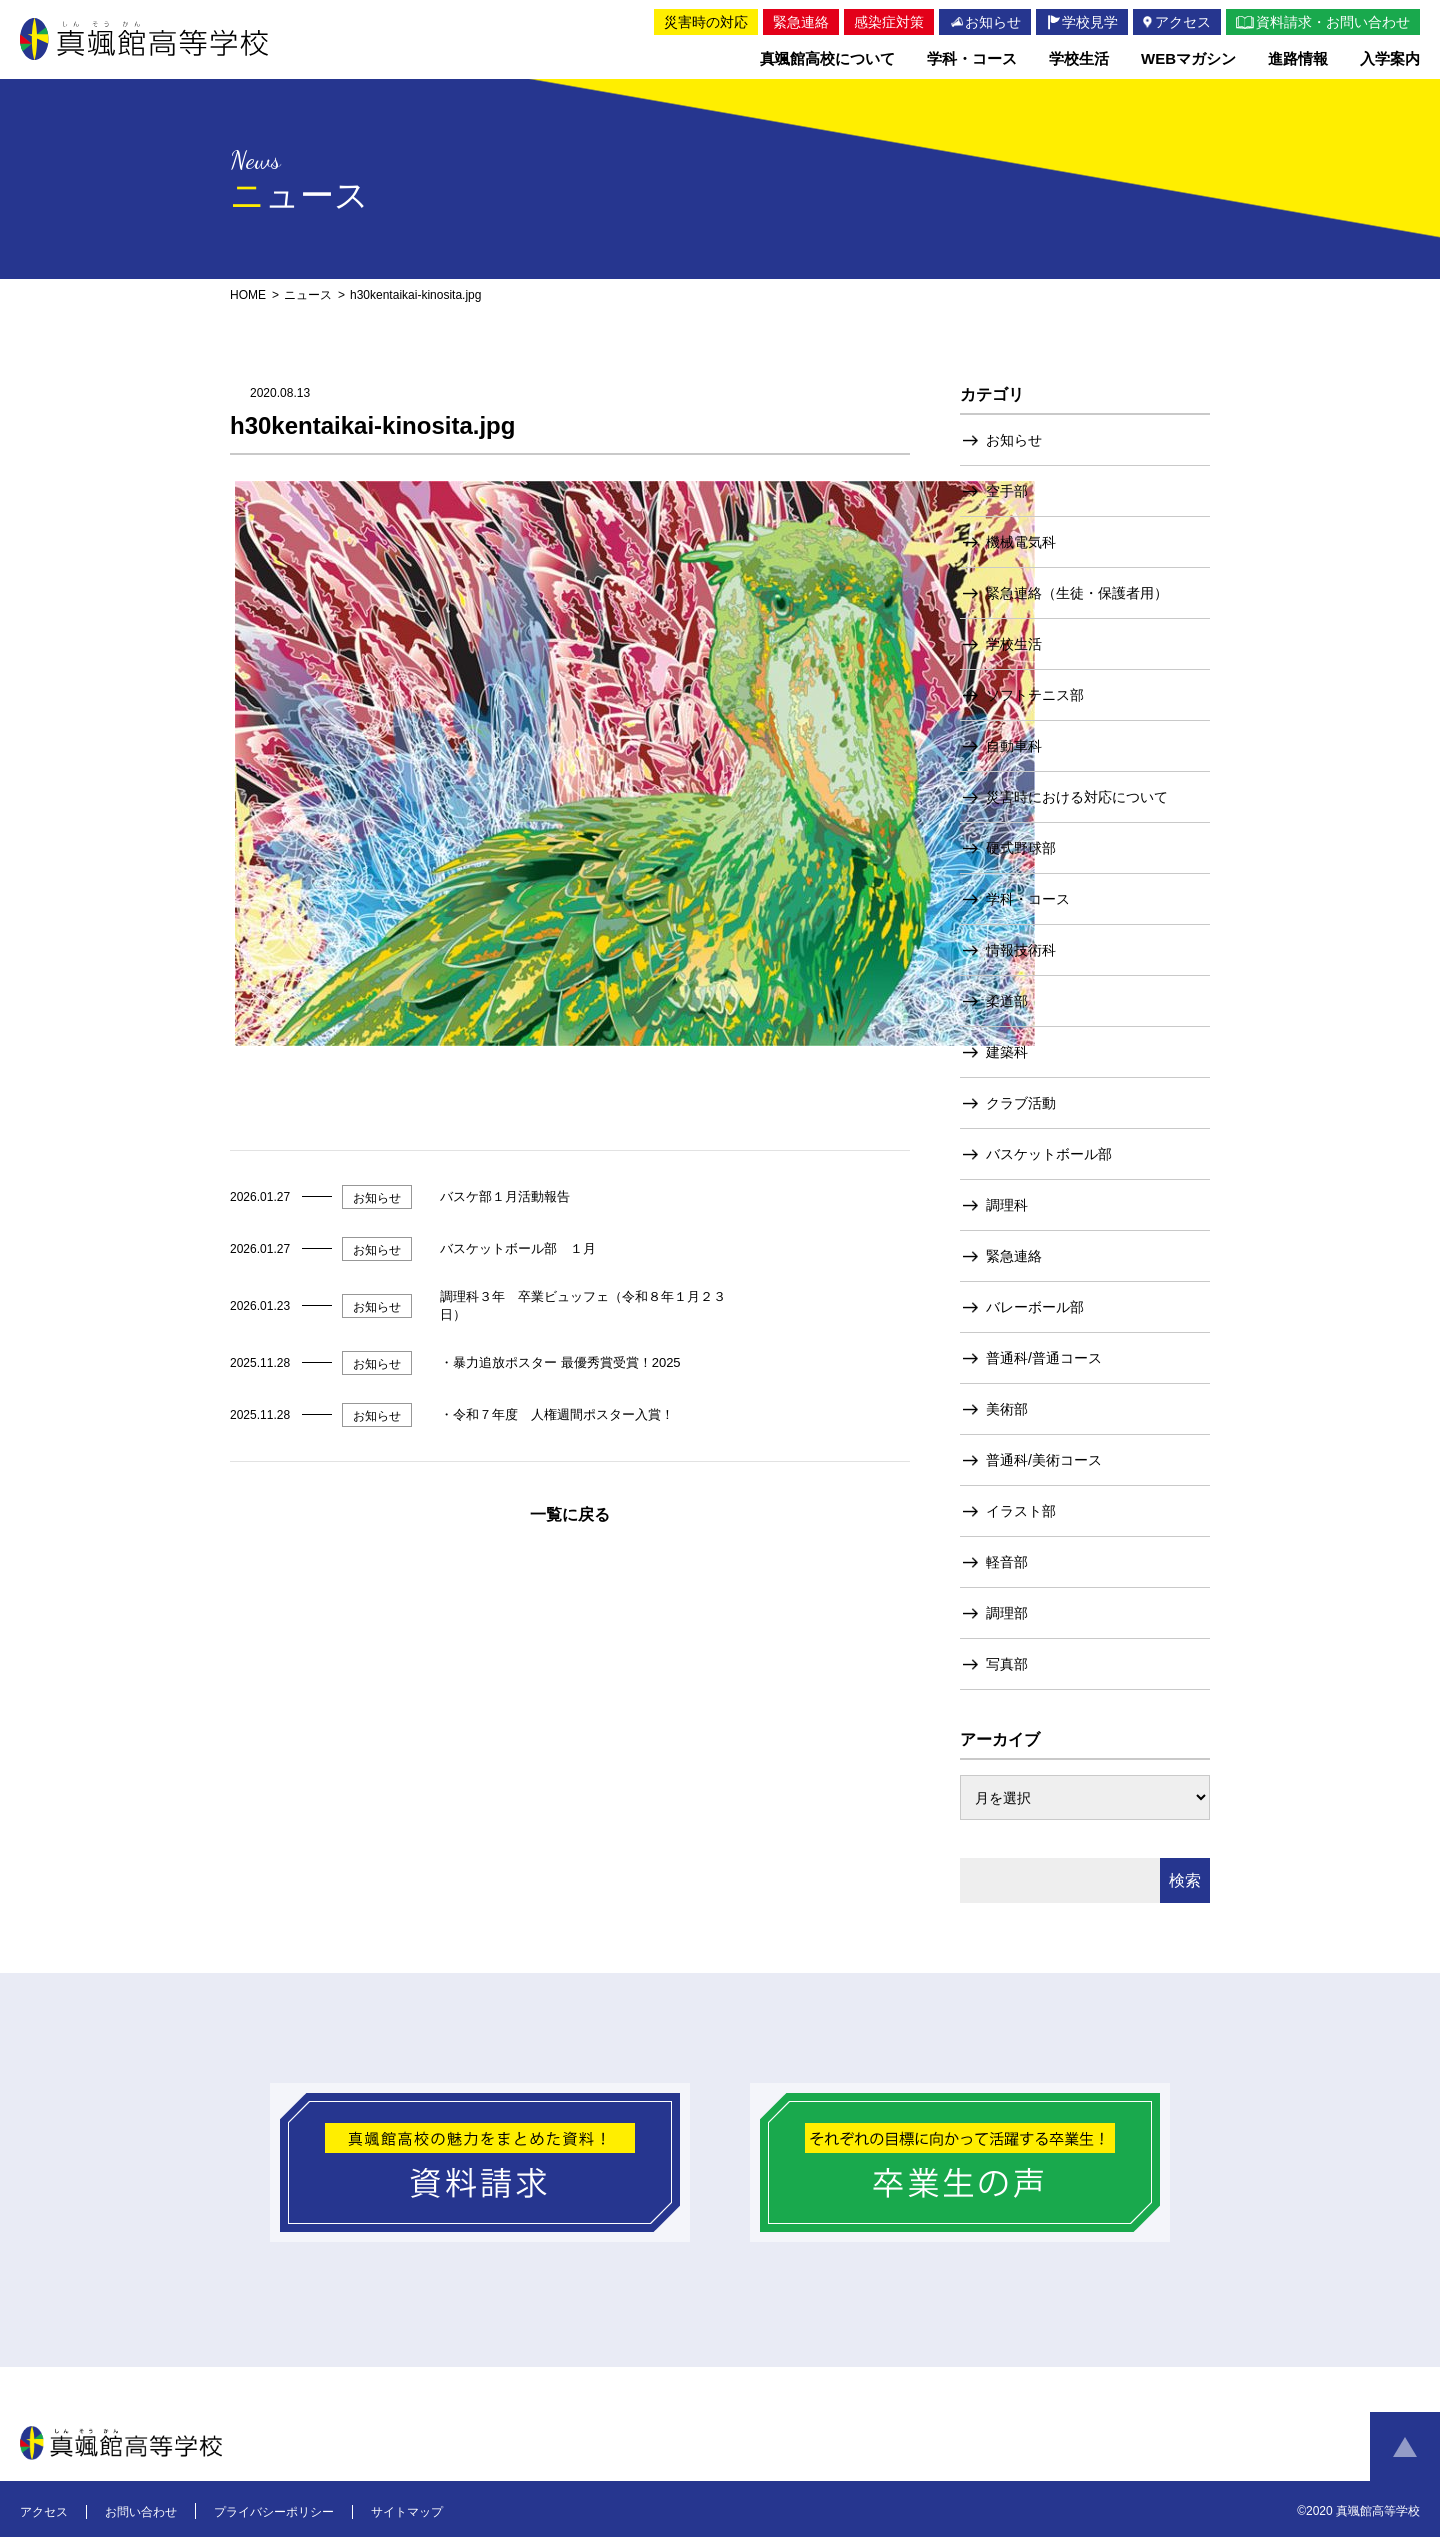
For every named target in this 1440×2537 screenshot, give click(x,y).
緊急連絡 (1014, 1256)
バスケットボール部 (1049, 1154)
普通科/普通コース (1044, 1358)
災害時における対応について (1077, 797)
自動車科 (1014, 746)
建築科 (1007, 1052)
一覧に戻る (570, 1514)
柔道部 (1007, 1001)
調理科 (1007, 1205)
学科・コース (1028, 899)
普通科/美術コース (1044, 1460)
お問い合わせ (141, 2512)
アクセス (44, 2512)
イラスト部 (1021, 1511)
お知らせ (1014, 440)
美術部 (1007, 1409)
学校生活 (1014, 644)
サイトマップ (407, 2512)
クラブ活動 (1021, 1103)
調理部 (1007, 1613)
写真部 (1007, 1664)
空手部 (1007, 491)
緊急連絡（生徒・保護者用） (1077, 593)
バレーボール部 (1035, 1307)
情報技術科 (1021, 950)
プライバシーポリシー (274, 2512)
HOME (248, 295)
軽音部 (1007, 1562)
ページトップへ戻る (1405, 2447)
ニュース (308, 295)
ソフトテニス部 (1035, 695)
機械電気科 (1021, 542)
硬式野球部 (1021, 848)
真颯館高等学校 (148, 39)
